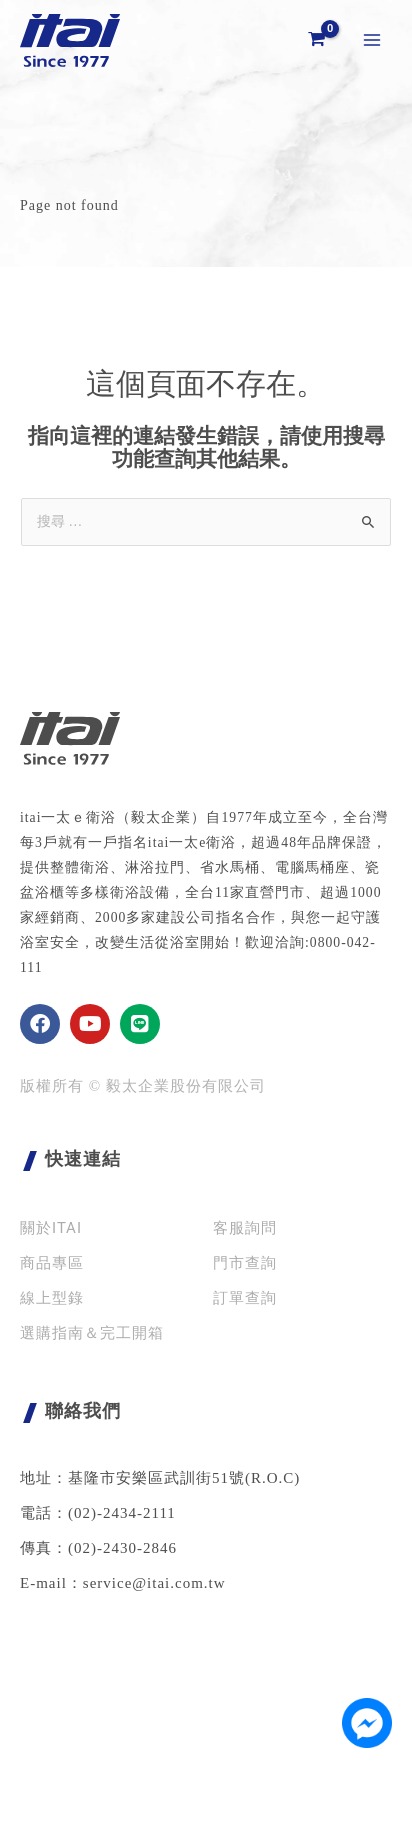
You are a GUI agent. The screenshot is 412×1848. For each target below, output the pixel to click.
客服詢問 (245, 1228)
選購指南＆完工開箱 (92, 1333)
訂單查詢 (245, 1298)
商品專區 (52, 1263)
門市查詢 (245, 1263)
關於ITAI (51, 1228)
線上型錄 (52, 1298)
